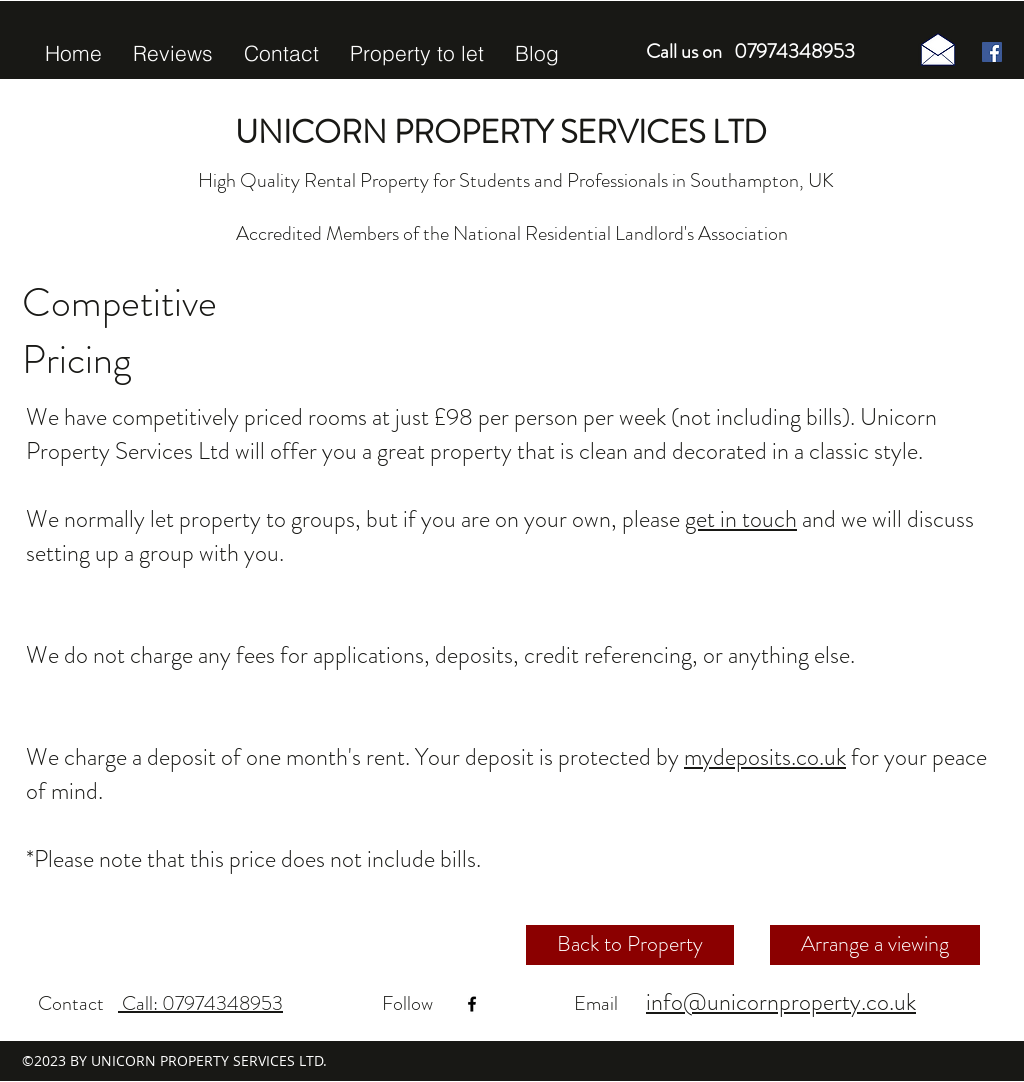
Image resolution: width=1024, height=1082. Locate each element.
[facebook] (472, 1004)
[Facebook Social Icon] (992, 52)
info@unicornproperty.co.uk (781, 1002)
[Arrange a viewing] (875, 945)
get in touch (741, 519)
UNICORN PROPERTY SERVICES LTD (501, 132)
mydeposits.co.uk (765, 757)
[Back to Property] (630, 945)
